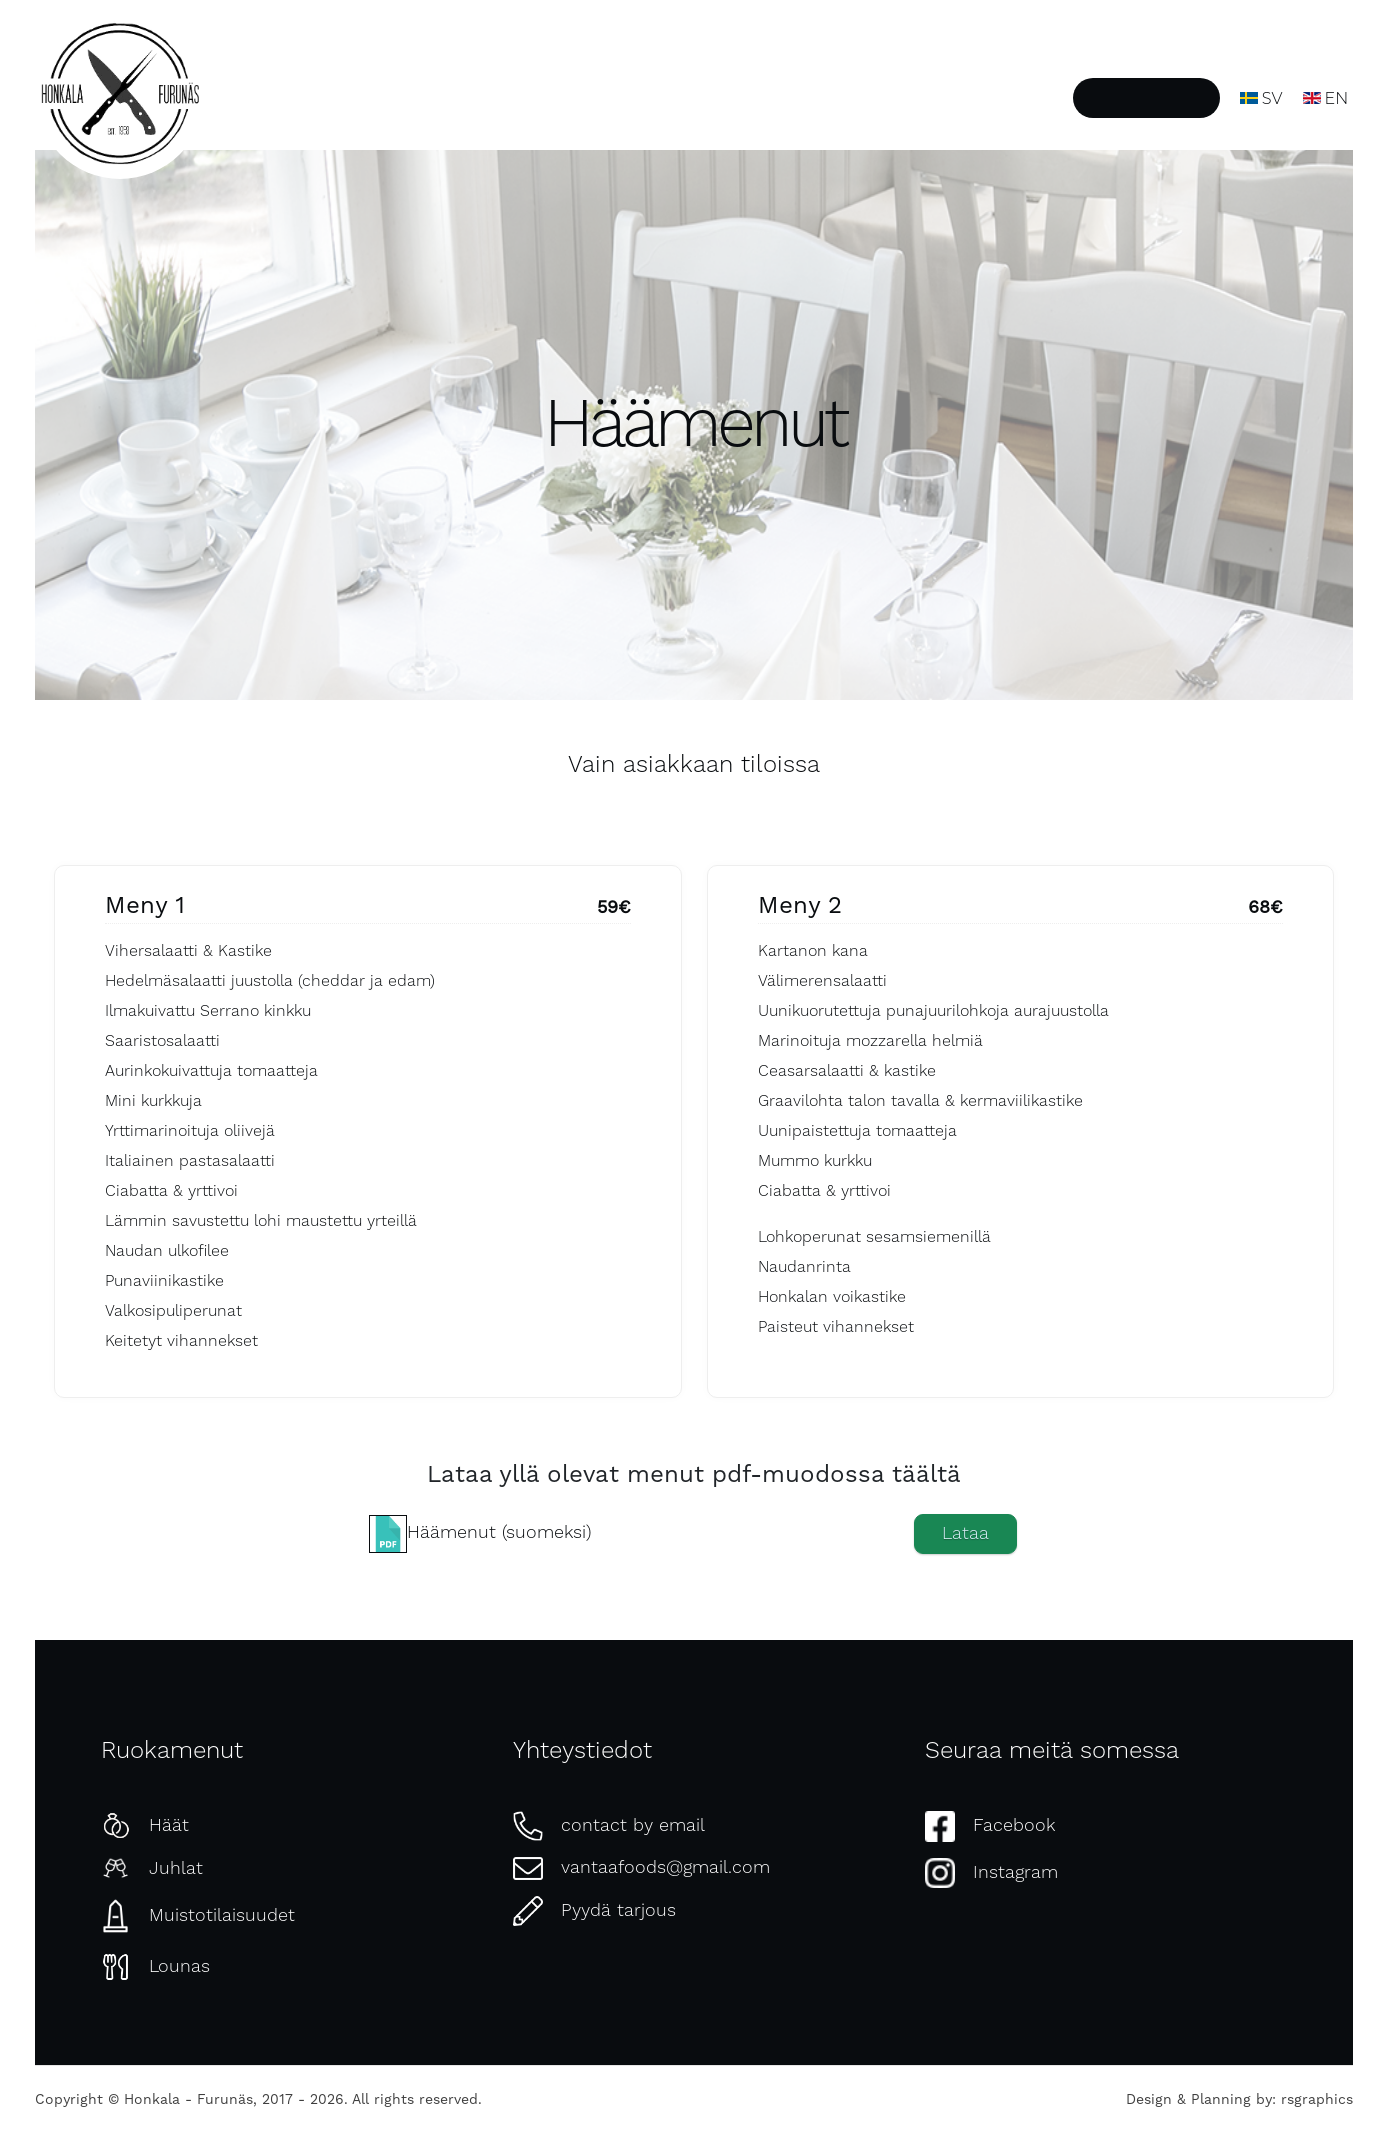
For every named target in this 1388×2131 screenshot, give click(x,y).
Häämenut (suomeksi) (499, 1532)
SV (1261, 98)
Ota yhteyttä (1004, 98)
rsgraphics (1317, 2099)
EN (1326, 98)
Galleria (892, 98)
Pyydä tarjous (1146, 98)
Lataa (965, 1533)
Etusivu (548, 98)
